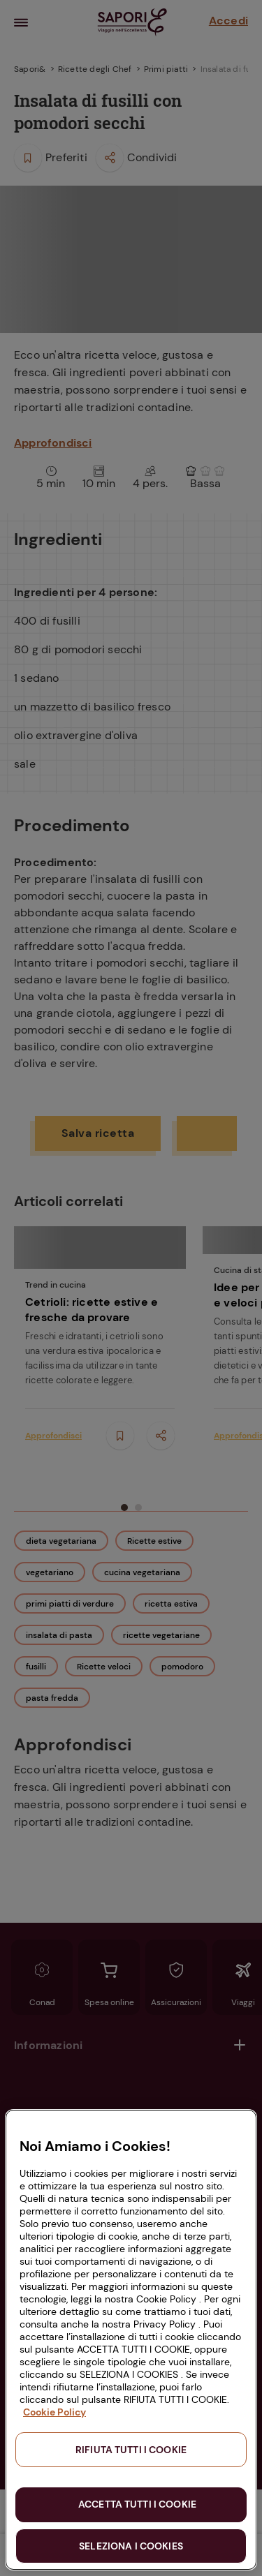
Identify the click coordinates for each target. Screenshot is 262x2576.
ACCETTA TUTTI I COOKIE (137, 2504)
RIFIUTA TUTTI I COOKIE (131, 2449)
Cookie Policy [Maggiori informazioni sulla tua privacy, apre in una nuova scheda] (54, 2412)
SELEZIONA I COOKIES (131, 2546)
